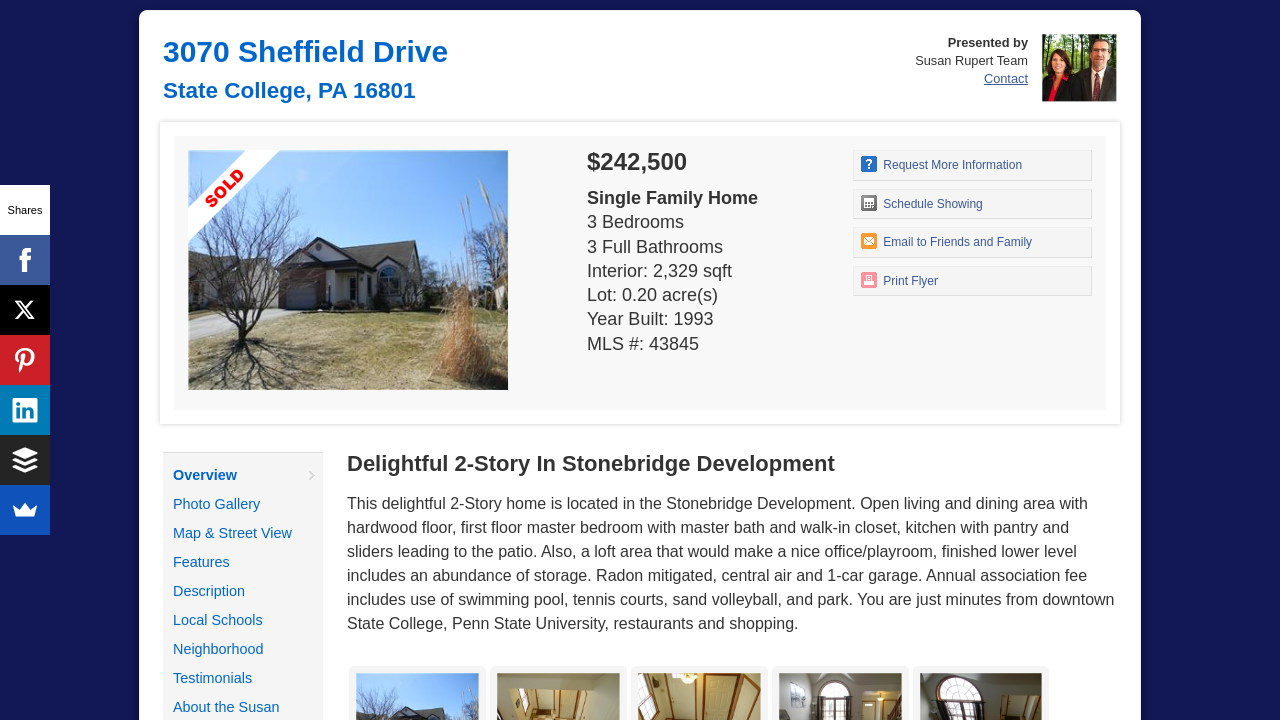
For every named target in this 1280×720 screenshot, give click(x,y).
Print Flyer (899, 280)
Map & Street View (232, 533)
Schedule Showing (922, 203)
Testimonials (212, 678)
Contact (1006, 78)
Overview (205, 475)
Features (201, 562)
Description (209, 591)
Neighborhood (218, 649)
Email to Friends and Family (946, 241)
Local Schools (218, 620)
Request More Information (941, 164)
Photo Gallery (216, 504)
